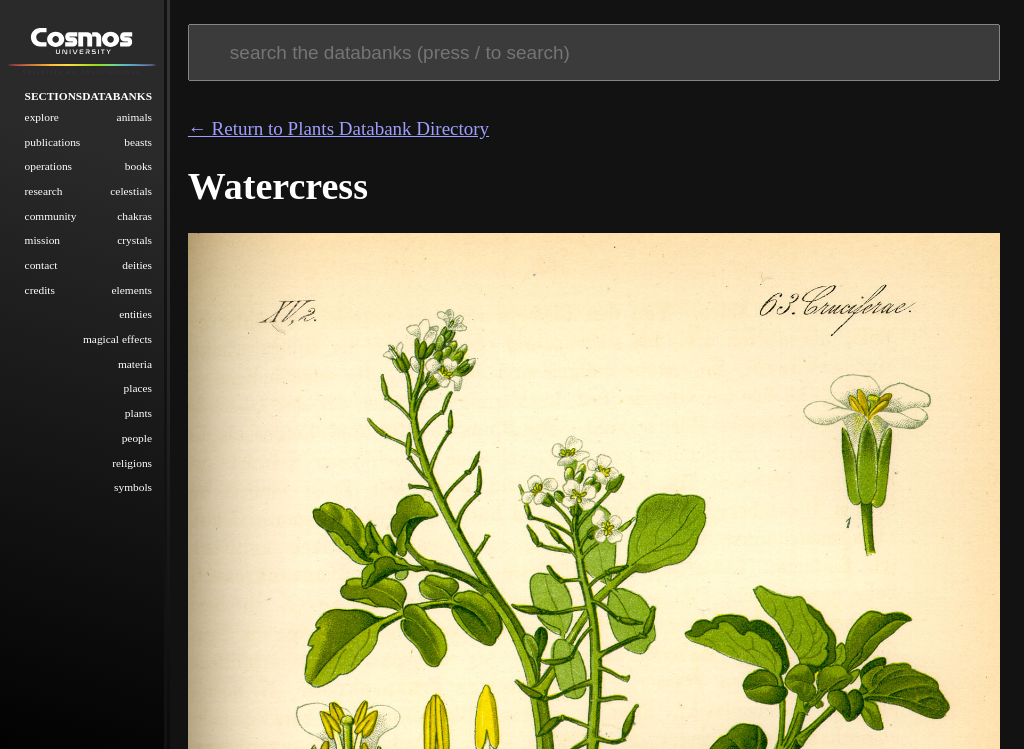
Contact (41, 264)
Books (138, 166)
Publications (53, 141)
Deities (137, 264)
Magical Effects (117, 338)
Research (44, 190)
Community (51, 215)
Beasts (138, 141)
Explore (42, 116)
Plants (138, 413)
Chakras (134, 215)
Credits (40, 289)
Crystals (134, 240)
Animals (134, 116)
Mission (42, 240)
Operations (48, 166)
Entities (135, 314)
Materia (135, 363)
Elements (132, 289)
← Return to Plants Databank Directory (338, 128)
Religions (132, 462)
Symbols (133, 487)
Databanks (117, 95)
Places (138, 388)
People (137, 437)
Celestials (131, 190)
